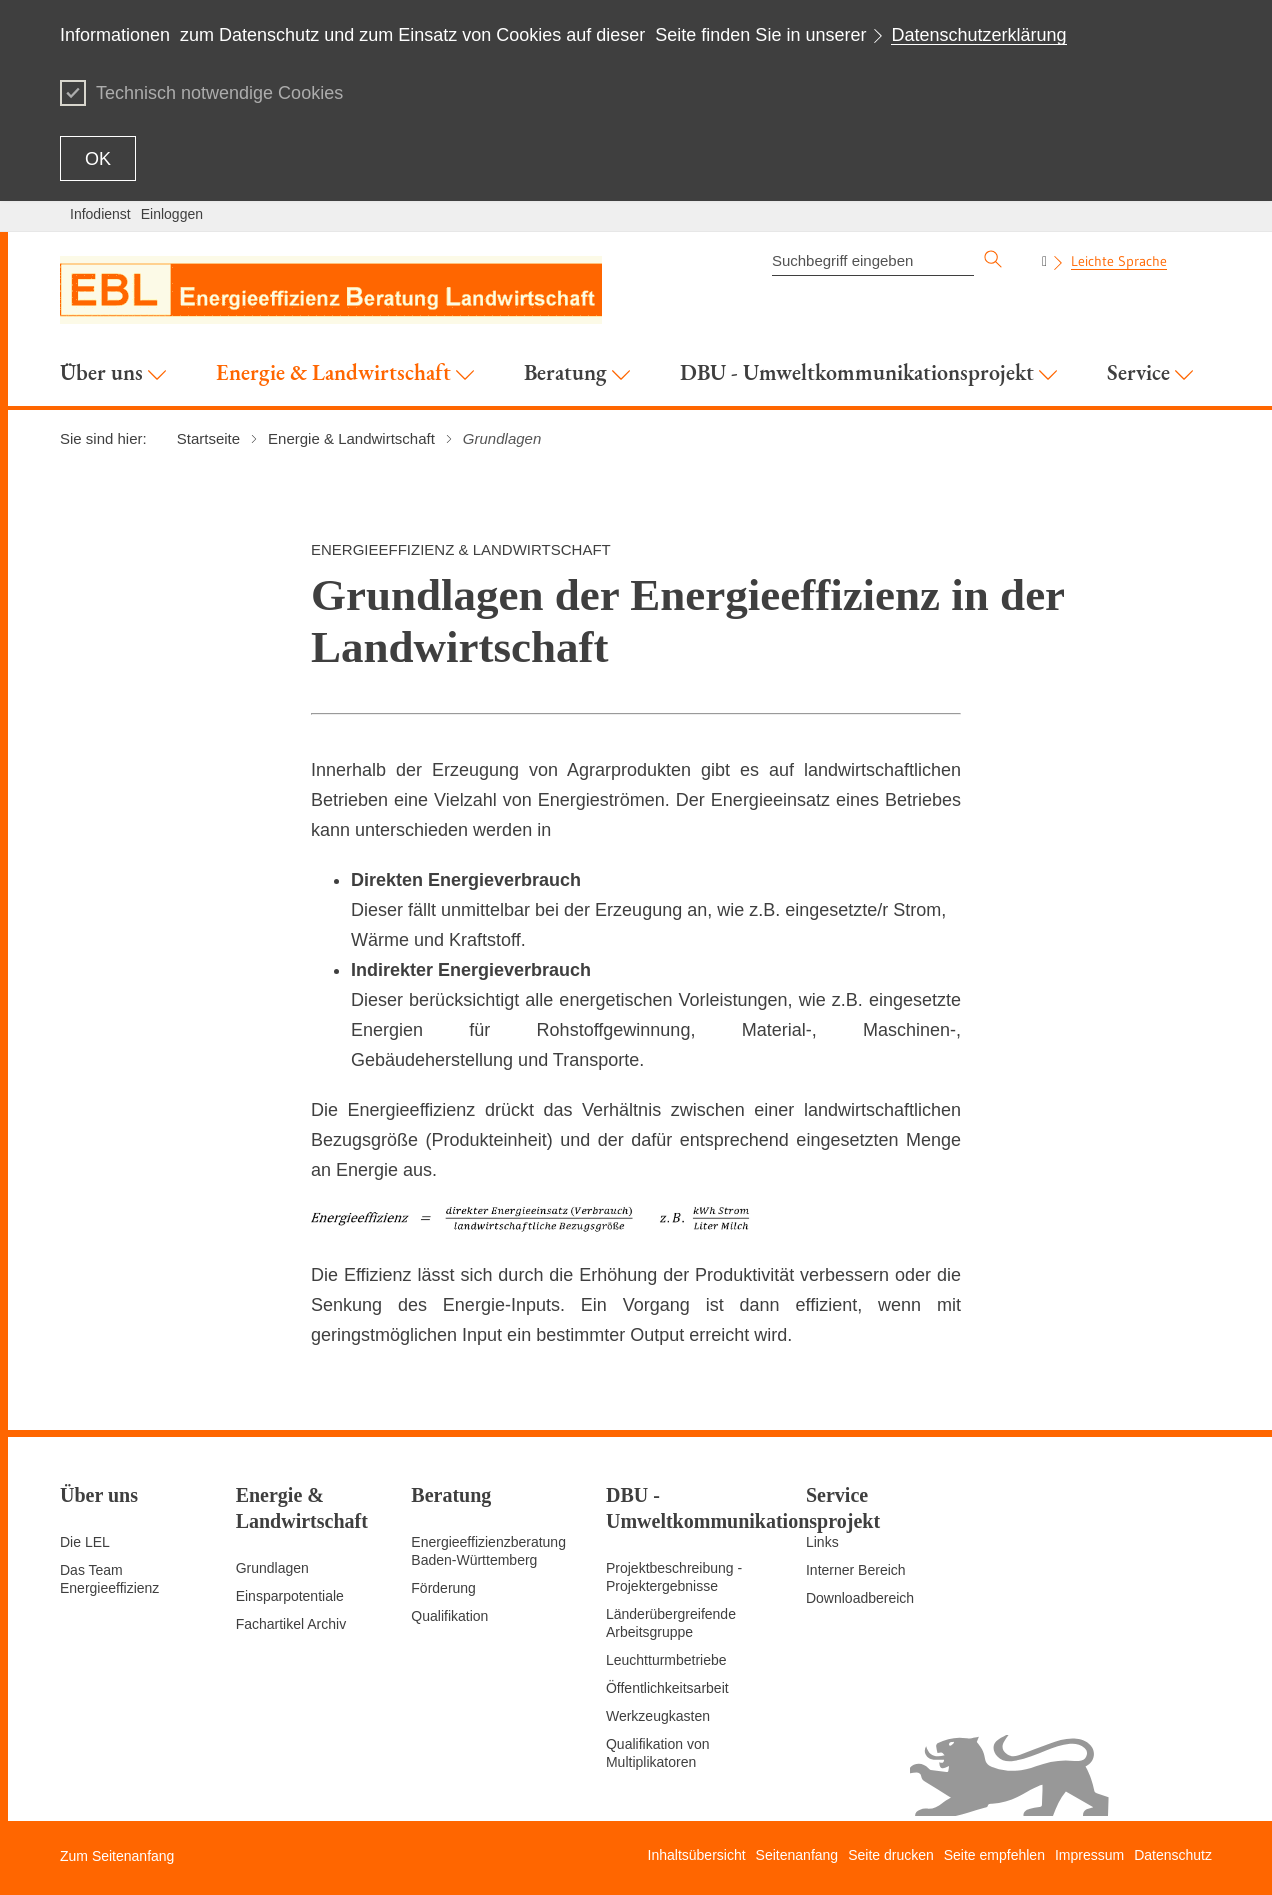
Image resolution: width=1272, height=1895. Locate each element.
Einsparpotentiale (290, 1596)
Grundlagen (272, 1568)
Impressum (1089, 1855)
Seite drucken (891, 1855)
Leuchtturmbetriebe (666, 1660)
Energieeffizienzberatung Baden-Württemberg (488, 1551)
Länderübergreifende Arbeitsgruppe (671, 1623)
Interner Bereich (856, 1570)
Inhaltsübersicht (697, 1855)
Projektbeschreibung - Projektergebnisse (674, 1577)
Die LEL (85, 1542)
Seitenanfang (797, 1855)
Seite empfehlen (994, 1855)
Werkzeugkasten (658, 1716)
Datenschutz (1173, 1855)
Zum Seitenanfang (117, 1856)
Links (822, 1542)
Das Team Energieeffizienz (109, 1579)
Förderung (443, 1588)
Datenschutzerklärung (978, 35)
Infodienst (100, 214)
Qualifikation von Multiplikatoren (658, 1753)
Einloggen (172, 214)
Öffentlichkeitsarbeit (667, 1688)
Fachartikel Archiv (291, 1624)
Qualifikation (449, 1616)
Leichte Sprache (1119, 261)
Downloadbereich (860, 1598)
